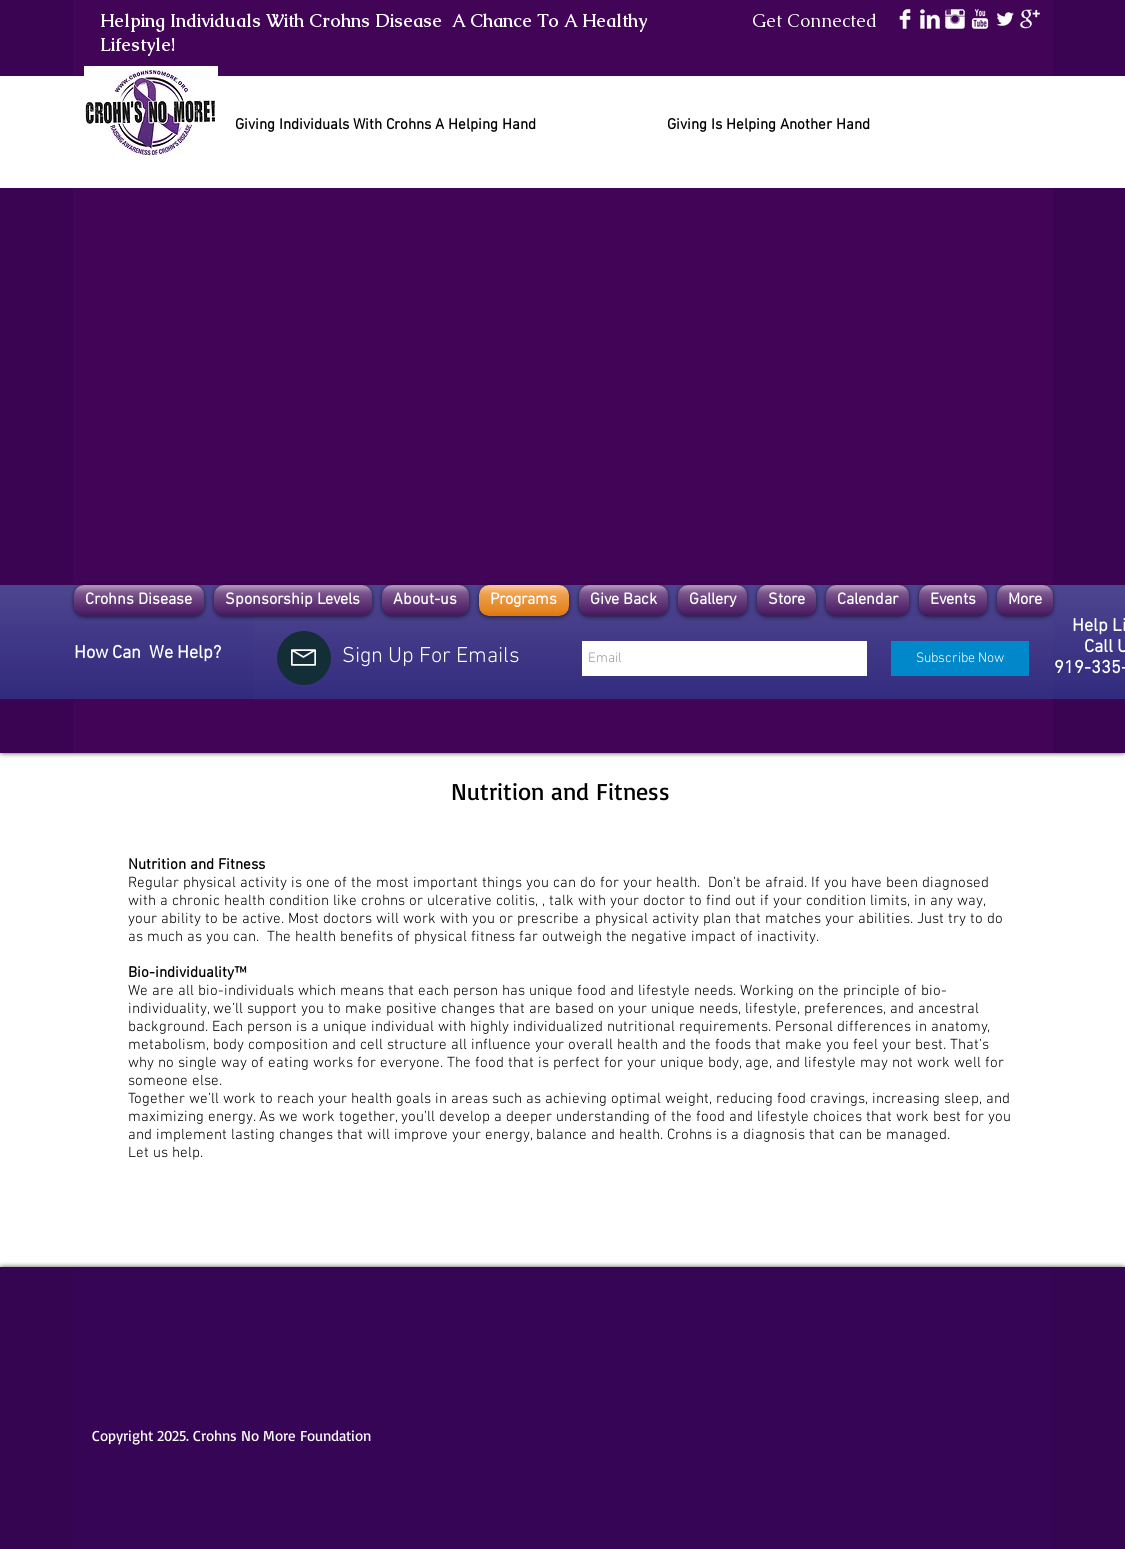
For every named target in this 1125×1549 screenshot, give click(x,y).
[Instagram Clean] (955, 19)
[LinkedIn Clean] (930, 19)
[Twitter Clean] (1005, 19)
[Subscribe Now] (960, 658)
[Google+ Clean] (1030, 19)
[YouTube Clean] (980, 19)
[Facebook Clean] (905, 19)
